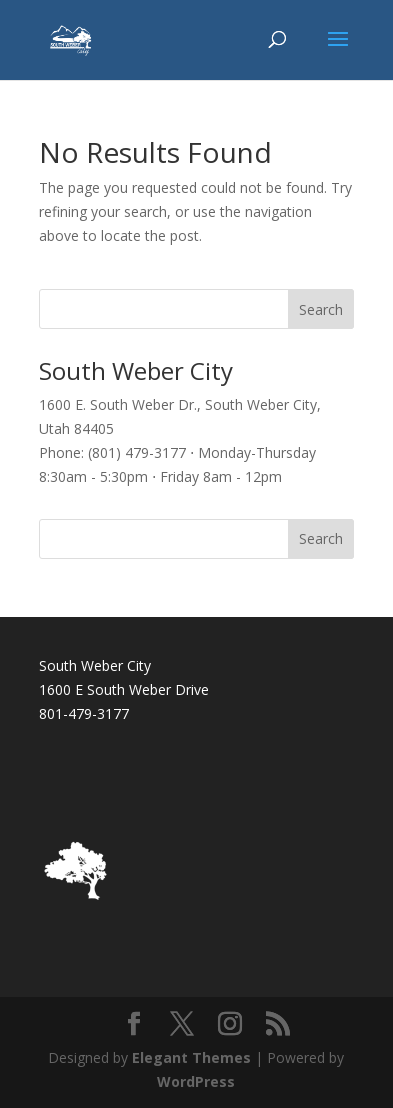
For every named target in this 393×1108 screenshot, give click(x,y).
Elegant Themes (191, 1057)
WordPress (196, 1081)
